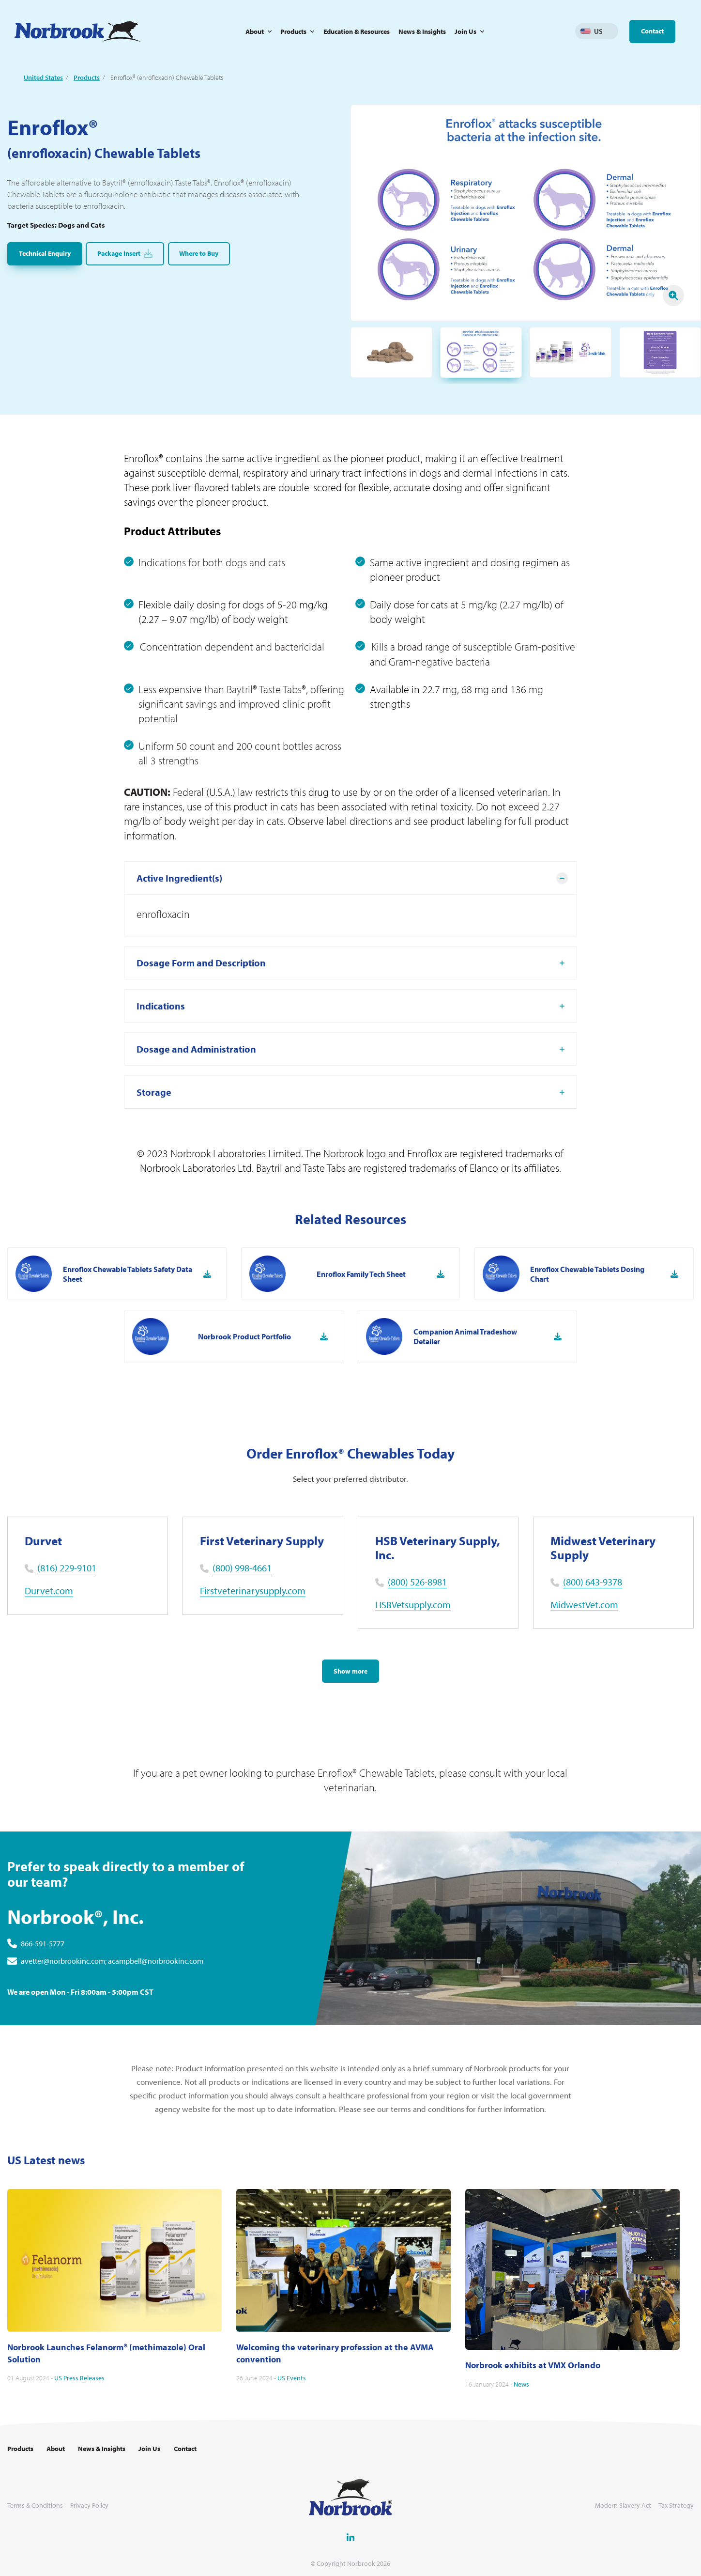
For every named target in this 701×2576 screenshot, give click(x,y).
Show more (350, 1671)
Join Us (465, 31)
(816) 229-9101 (66, 1568)
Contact (652, 31)
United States (43, 77)
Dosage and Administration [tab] (196, 1077)
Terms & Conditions (35, 2505)
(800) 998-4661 (242, 1568)
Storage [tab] (154, 1121)
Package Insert (124, 253)
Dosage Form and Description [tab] (201, 991)
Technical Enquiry (45, 253)
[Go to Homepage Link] (77, 31)
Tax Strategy (676, 2505)
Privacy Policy (89, 2505)
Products (293, 31)
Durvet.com (49, 1591)
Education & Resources (356, 31)
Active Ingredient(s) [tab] (179, 906)
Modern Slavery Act (623, 2505)
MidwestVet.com (584, 1605)
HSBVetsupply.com (413, 1605)
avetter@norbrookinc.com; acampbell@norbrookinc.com (112, 1990)
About (254, 31)
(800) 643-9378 (592, 1582)
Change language (611, 31)
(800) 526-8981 (417, 1582)
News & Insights (422, 31)
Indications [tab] (161, 1034)
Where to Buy (198, 253)
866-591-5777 (42, 1972)
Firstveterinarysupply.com (252, 1591)
